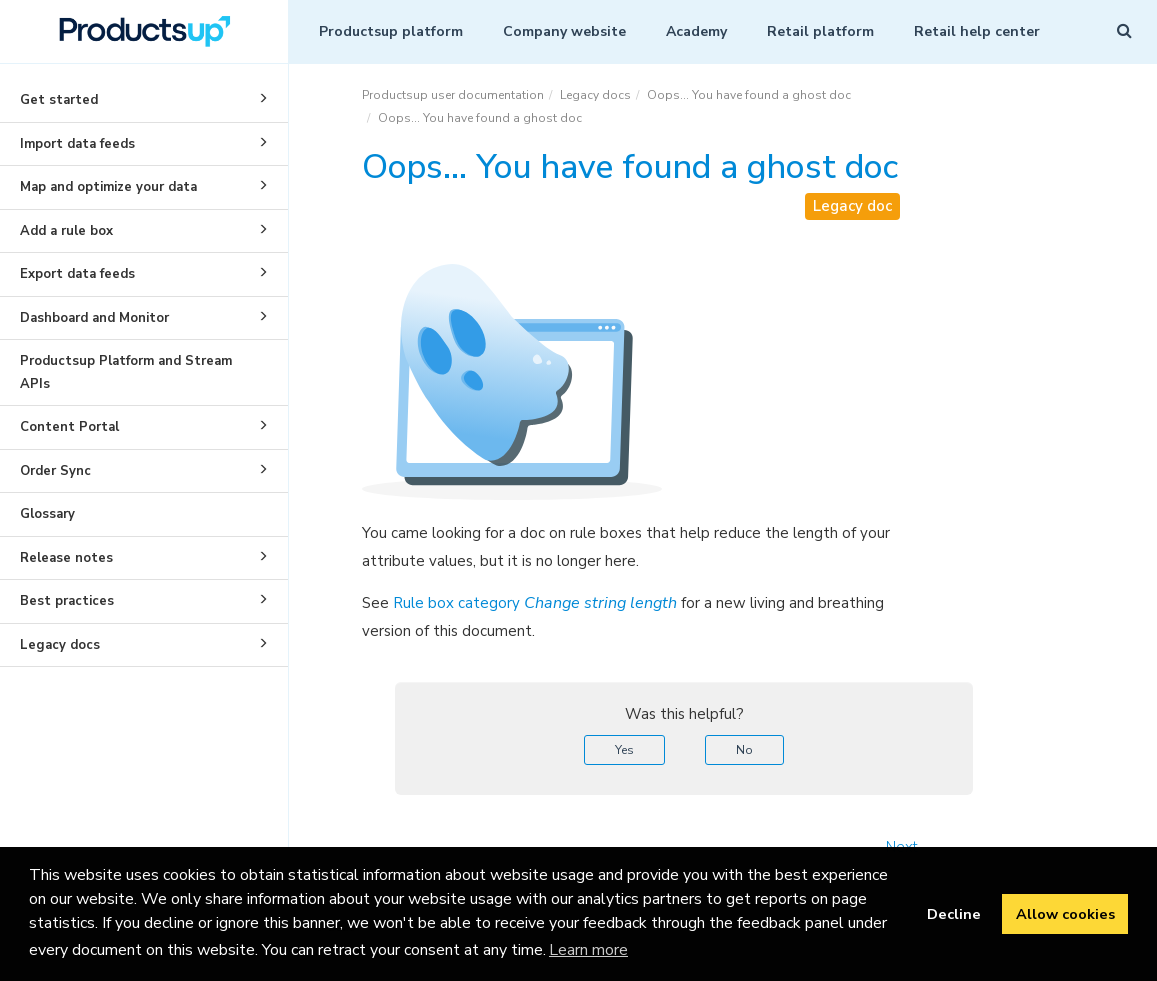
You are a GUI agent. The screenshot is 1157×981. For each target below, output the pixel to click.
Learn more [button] (588, 950)
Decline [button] (954, 914)
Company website (564, 31)
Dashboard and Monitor (147, 316)
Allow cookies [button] (1065, 914)
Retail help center (977, 31)
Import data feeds (147, 142)
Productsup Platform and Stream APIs (126, 372)
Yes (624, 750)
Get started (147, 98)
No (744, 750)
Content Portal (147, 425)
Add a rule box (147, 229)
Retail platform (820, 31)
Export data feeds (147, 272)
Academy (696, 31)
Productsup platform (391, 31)
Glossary (47, 514)
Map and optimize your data (147, 185)
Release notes (147, 556)
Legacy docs (147, 643)
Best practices (147, 599)
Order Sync (147, 469)
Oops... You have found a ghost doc (749, 95)
